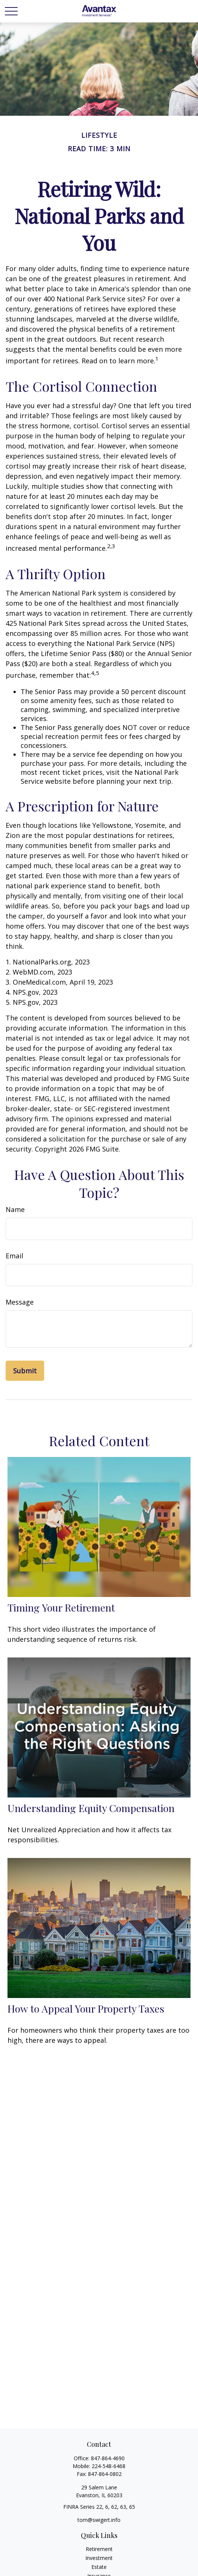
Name (15, 1209)
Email (14, 1255)
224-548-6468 (108, 2466)
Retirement (99, 2548)
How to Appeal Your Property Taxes (85, 2008)
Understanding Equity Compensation (90, 1808)
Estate (99, 2566)
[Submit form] (25, 1371)
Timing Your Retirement (61, 1607)
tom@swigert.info (99, 2519)
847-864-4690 (108, 2458)
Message (20, 1302)
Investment (99, 2557)
